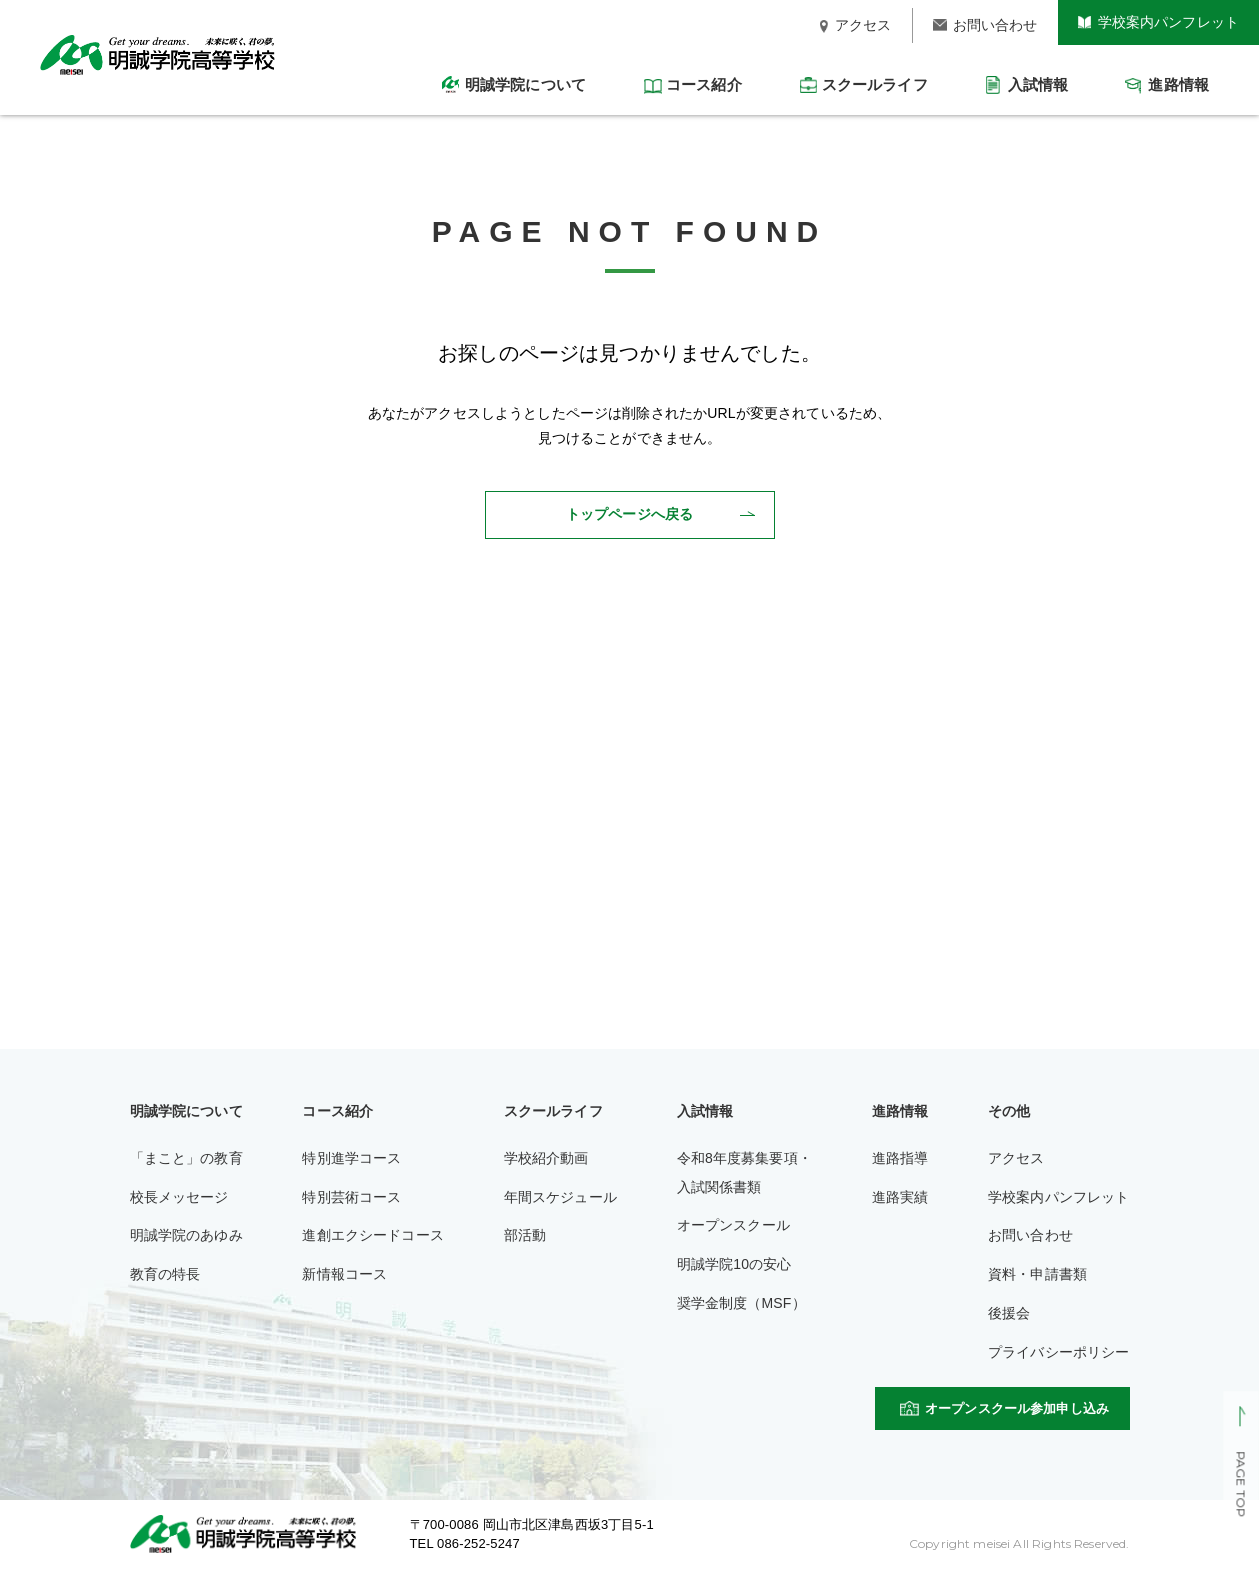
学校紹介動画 (546, 1158)
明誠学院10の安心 (734, 1264)
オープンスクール (733, 1225)
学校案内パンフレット (1059, 1197)
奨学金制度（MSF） (741, 1303)
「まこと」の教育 (186, 1158)
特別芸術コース (351, 1197)
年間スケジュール (560, 1197)
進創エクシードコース (373, 1235)
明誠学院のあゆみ (186, 1235)
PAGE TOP (1240, 1485)
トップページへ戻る (629, 514)
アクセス (1016, 1158)
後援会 (1009, 1313)
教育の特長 (165, 1274)
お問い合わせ (1030, 1235)
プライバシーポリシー (1059, 1352)
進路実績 (900, 1197)
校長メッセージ (179, 1197)
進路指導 (900, 1158)
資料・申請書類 (1037, 1274)
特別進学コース (351, 1158)
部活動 (525, 1235)
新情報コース (344, 1274)
